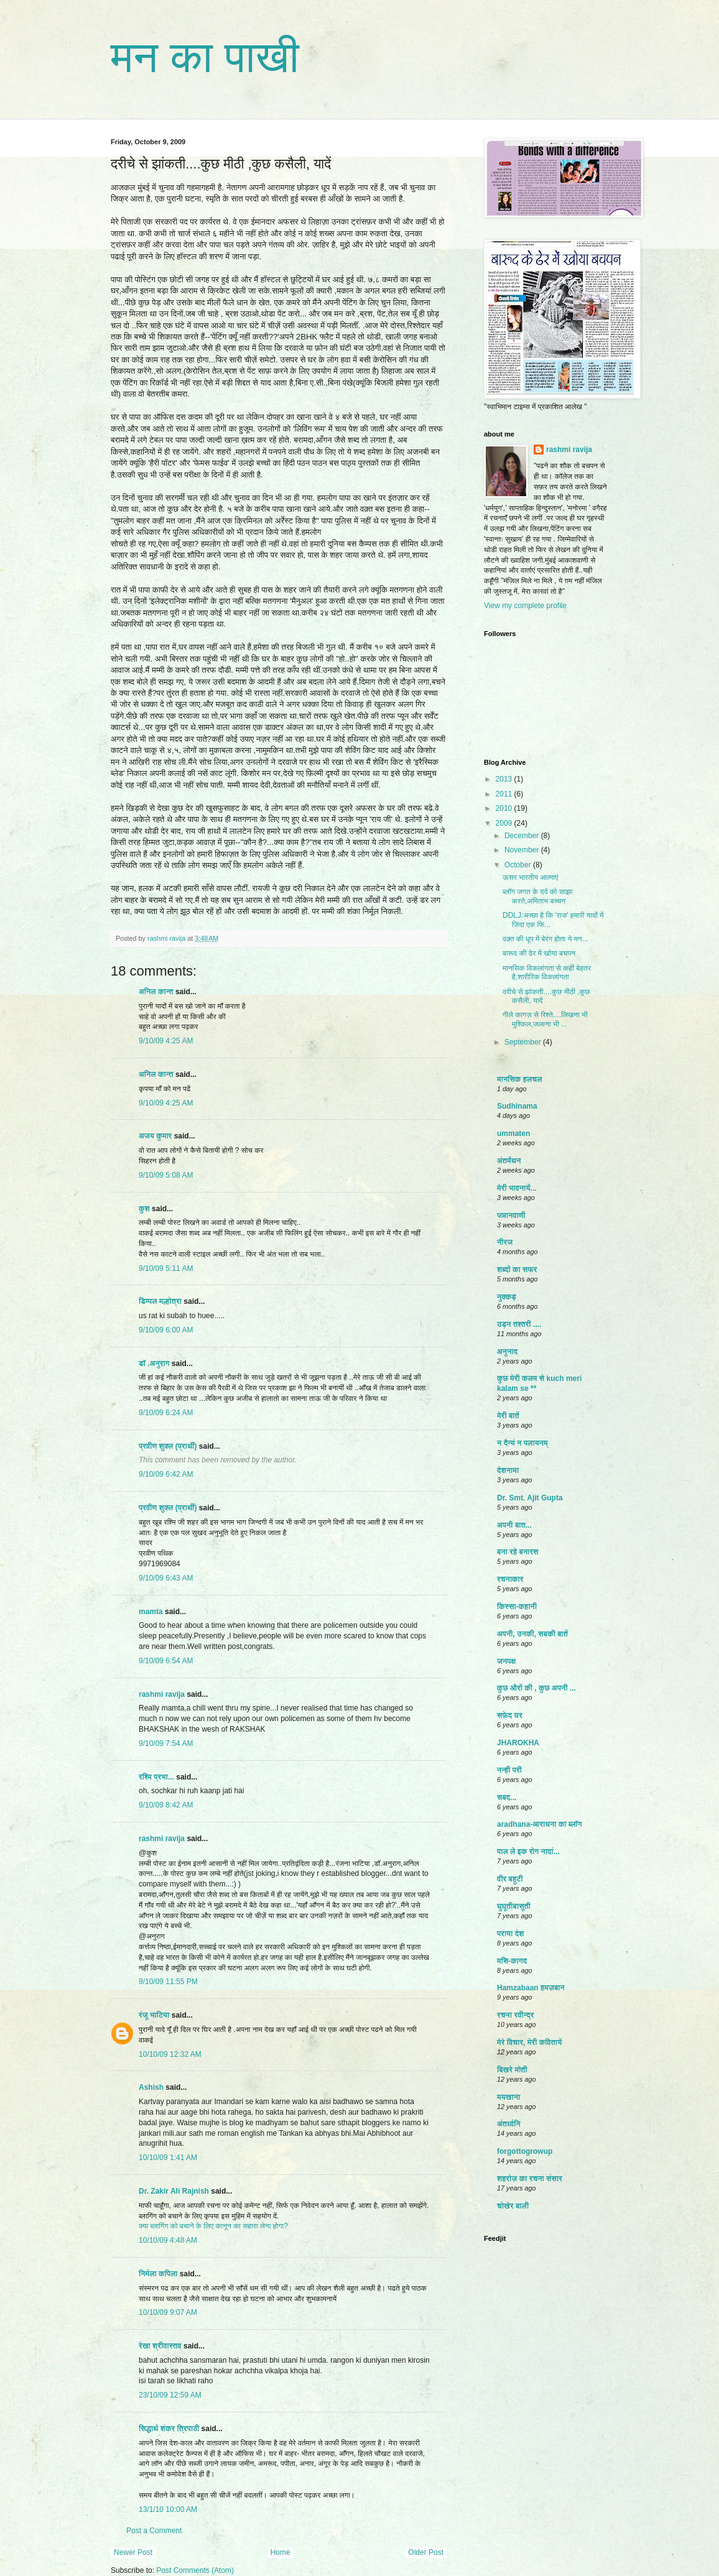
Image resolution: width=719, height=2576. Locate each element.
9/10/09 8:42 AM (166, 1805)
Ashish (151, 2087)
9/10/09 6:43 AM (166, 1578)
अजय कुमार (155, 1136)
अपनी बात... (514, 1525)
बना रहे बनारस (518, 1552)
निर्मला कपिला (158, 2273)
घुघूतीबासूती (514, 1906)
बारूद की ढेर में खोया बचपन (539, 953)
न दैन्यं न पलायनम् (522, 1443)
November (522, 850)
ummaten (513, 1133)
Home (280, 2552)
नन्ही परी (509, 1770)
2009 (505, 823)
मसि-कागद (512, 1961)
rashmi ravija (162, 1694)
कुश (144, 1208)
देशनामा (508, 1470)
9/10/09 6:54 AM (166, 1660)
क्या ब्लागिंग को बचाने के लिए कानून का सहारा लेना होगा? (213, 2226)
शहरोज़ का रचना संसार (529, 2178)
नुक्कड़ (506, 1297)
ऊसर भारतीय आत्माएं (530, 877)
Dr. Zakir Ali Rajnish (174, 2191)
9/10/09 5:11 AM (166, 1268)
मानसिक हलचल (519, 1079)
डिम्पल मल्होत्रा (160, 1301)
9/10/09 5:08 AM (166, 1175)
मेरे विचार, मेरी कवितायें (529, 2042)
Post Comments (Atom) (195, 2570)
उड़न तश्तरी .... (519, 1324)
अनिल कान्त (156, 991)
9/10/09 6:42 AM (166, 1474)
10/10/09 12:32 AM (170, 2054)
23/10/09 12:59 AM (170, 2395)
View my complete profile (525, 605)
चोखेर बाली (513, 2206)
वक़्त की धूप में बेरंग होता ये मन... (545, 939)
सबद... (506, 1797)
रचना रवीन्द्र (515, 2015)
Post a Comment (154, 2530)
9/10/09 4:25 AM (166, 1040)
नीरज (505, 1242)
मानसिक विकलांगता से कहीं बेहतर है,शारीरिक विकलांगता (547, 972)
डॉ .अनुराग (154, 1363)
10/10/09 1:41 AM (168, 2157)
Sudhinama (517, 1106)
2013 (505, 779)
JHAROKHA (518, 1742)
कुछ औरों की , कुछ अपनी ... (536, 1688)
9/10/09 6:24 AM (166, 1412)
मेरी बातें (508, 1415)
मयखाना (508, 2097)
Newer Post (133, 2552)
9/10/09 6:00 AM (166, 1330)
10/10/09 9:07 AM (168, 2312)
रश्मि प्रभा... (156, 1777)
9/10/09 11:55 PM (168, 1981)
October (518, 865)
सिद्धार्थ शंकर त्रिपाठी (169, 2428)
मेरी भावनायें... (517, 1188)
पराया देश (510, 1933)
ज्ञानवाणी (511, 1215)
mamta (151, 1611)
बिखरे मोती (512, 2070)
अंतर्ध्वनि (509, 2124)
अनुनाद (507, 1351)
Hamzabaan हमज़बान (531, 1987)
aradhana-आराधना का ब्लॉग (539, 1824)
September (523, 1042)
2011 (505, 794)
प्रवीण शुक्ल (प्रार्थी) (168, 1446)
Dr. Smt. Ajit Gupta (530, 1497)
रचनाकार (510, 1579)
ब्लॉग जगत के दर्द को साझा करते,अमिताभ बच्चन (538, 896)
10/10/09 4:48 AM (168, 2240)
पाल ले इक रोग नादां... (528, 1851)
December (522, 835)
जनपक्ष (506, 1661)
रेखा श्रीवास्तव (160, 2346)
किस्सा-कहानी (517, 1606)
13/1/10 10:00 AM (168, 2509)
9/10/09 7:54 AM (166, 1743)
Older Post (425, 2552)
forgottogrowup (524, 2151)
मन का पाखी (205, 57)
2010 (505, 808)
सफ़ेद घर (509, 1715)
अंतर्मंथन (509, 1160)
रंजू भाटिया (154, 2015)
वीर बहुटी (510, 1879)
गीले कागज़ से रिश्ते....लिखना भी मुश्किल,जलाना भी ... (545, 1019)
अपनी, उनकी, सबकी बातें (532, 1634)
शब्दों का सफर (517, 1269)
